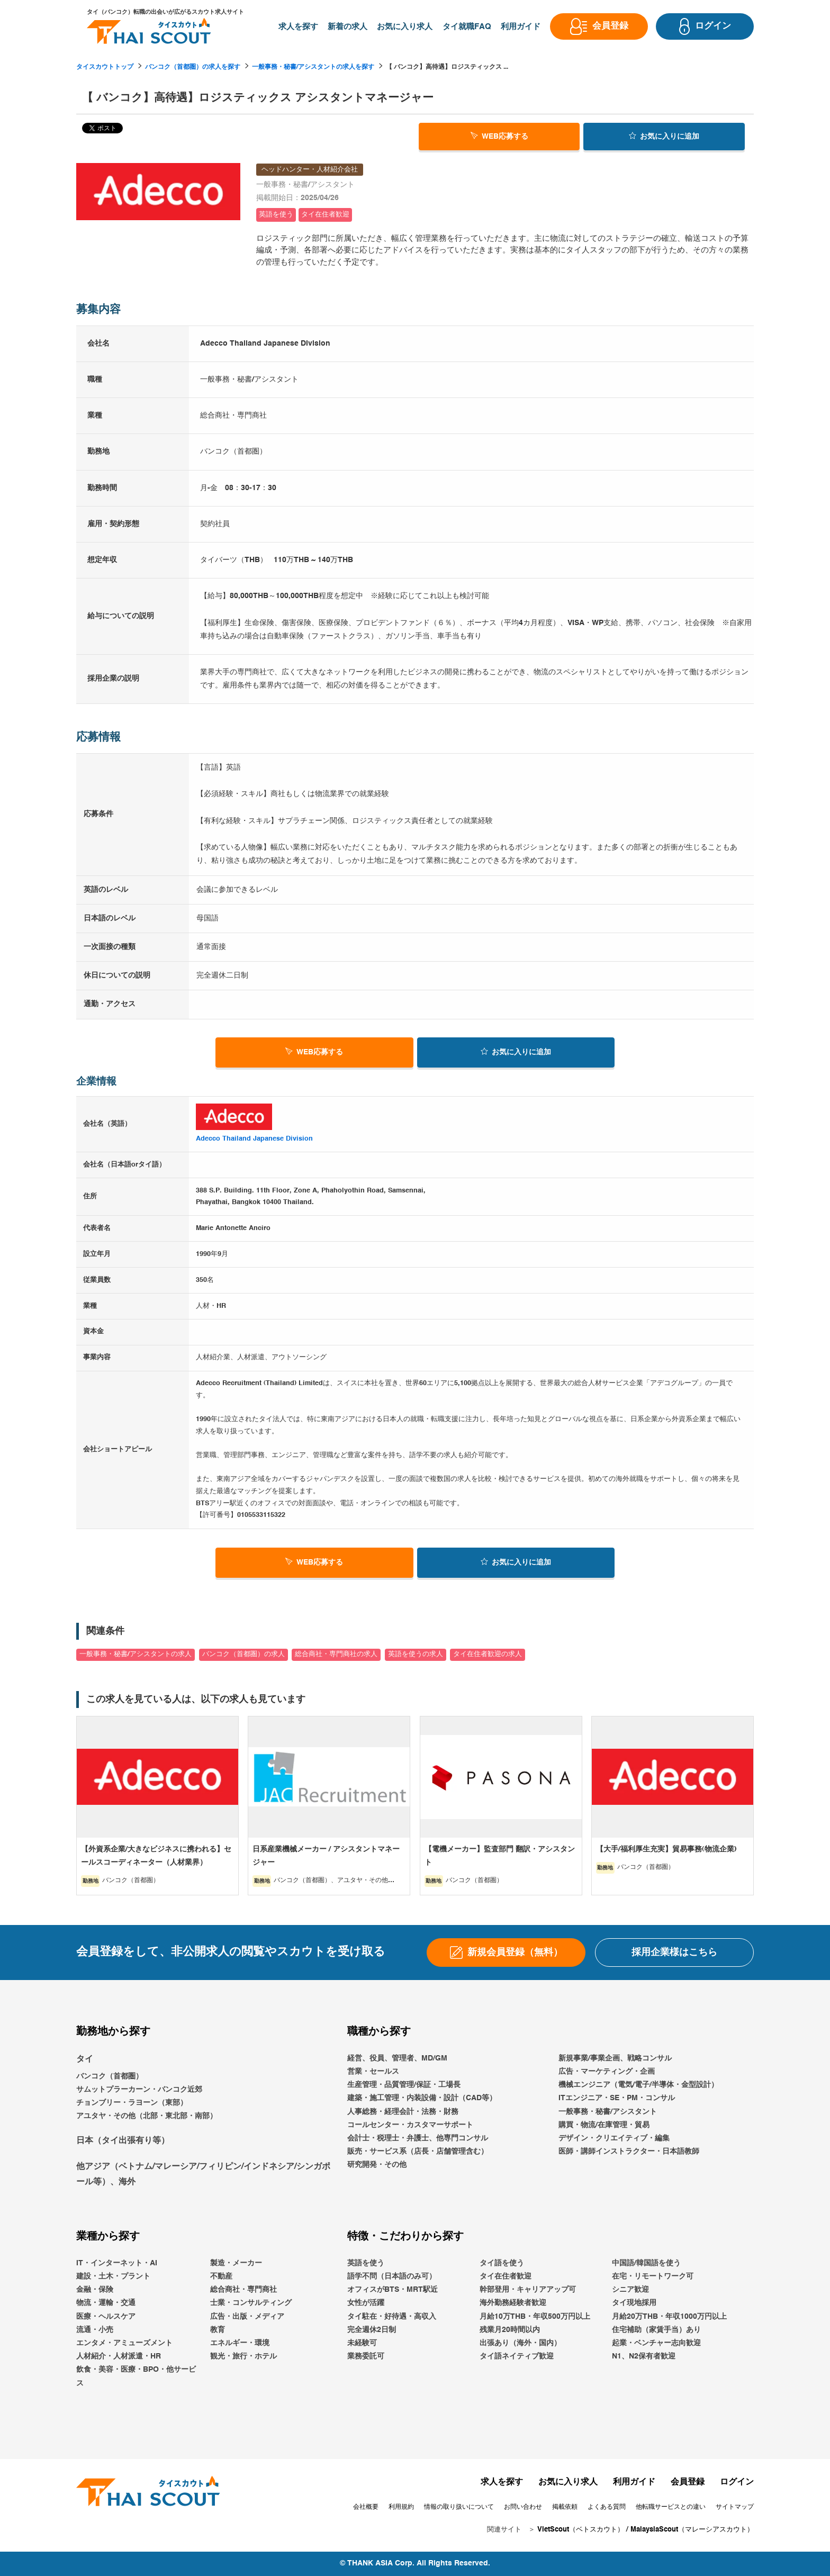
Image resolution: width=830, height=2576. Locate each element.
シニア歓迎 (630, 2289)
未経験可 (362, 2343)
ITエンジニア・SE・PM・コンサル (616, 2098)
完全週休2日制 (371, 2330)
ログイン (737, 2482)
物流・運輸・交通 (106, 2303)
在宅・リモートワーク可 (652, 2276)
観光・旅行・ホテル (243, 2356)
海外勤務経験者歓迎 (513, 2303)
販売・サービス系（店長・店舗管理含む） (417, 2151)
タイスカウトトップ (104, 67)
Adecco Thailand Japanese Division (254, 1138)
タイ (84, 2059)
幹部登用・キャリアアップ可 (528, 2289)
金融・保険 (94, 2289)
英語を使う (365, 2263)
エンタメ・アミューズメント (124, 2343)
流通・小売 (94, 2330)
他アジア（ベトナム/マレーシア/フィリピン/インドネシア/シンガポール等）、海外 (203, 2174)
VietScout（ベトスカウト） (580, 2529)
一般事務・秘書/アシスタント (607, 2112)
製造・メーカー (236, 2263)
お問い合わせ (523, 2507)
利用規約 (401, 2507)
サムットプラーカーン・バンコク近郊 (139, 2089)
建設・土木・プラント (113, 2276)
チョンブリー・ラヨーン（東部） (131, 2103)
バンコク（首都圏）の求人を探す (192, 67)
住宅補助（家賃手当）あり (656, 2330)
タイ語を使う (502, 2263)
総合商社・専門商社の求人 (336, 1654)
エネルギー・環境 (239, 2343)
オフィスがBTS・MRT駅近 (392, 2289)
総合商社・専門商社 (243, 2289)
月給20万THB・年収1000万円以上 (669, 2316)
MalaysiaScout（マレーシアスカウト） (692, 2529)
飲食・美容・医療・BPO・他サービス (136, 2376)
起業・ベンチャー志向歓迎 (656, 2343)
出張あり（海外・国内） (520, 2343)
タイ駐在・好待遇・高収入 (391, 2316)
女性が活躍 (365, 2303)
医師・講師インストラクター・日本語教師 (628, 2151)
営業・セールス (373, 2071)
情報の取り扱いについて (459, 2507)
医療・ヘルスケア (106, 2316)
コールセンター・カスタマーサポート (410, 2125)
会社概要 (365, 2507)
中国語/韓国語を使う (646, 2263)
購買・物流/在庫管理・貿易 (603, 2125)
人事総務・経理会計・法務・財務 (402, 2112)
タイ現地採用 (634, 2303)
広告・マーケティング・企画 (606, 2071)
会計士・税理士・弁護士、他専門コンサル (417, 2138)
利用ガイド (634, 2482)
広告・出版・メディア (247, 2316)
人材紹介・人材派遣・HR (118, 2356)
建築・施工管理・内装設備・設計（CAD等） (422, 2098)
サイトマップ (735, 2507)
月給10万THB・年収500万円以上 (535, 2316)
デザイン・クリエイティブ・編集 (614, 2138)
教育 (217, 2330)
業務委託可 (365, 2356)
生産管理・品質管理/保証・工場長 (404, 2085)
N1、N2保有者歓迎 (643, 2356)
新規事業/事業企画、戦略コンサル (615, 2058)
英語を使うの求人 (415, 1654)
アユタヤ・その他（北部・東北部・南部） (146, 2116)
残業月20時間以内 (510, 2330)
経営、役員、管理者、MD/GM (397, 2058)
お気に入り (664, 135)
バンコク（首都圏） (109, 2076)
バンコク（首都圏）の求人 (243, 1654)
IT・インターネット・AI (116, 2263)
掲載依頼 (565, 2507)
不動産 (221, 2276)
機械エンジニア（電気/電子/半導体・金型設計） (638, 2085)
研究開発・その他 (377, 2165)
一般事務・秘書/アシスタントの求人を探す (313, 67)
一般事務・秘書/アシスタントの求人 (135, 1654)
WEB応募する (499, 135)
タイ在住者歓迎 (505, 2276)
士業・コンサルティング (251, 2303)
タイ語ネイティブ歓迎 (517, 2356)
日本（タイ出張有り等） (122, 2141)
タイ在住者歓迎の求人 (487, 1654)
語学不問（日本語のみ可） (391, 2276)
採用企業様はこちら (674, 1952)
